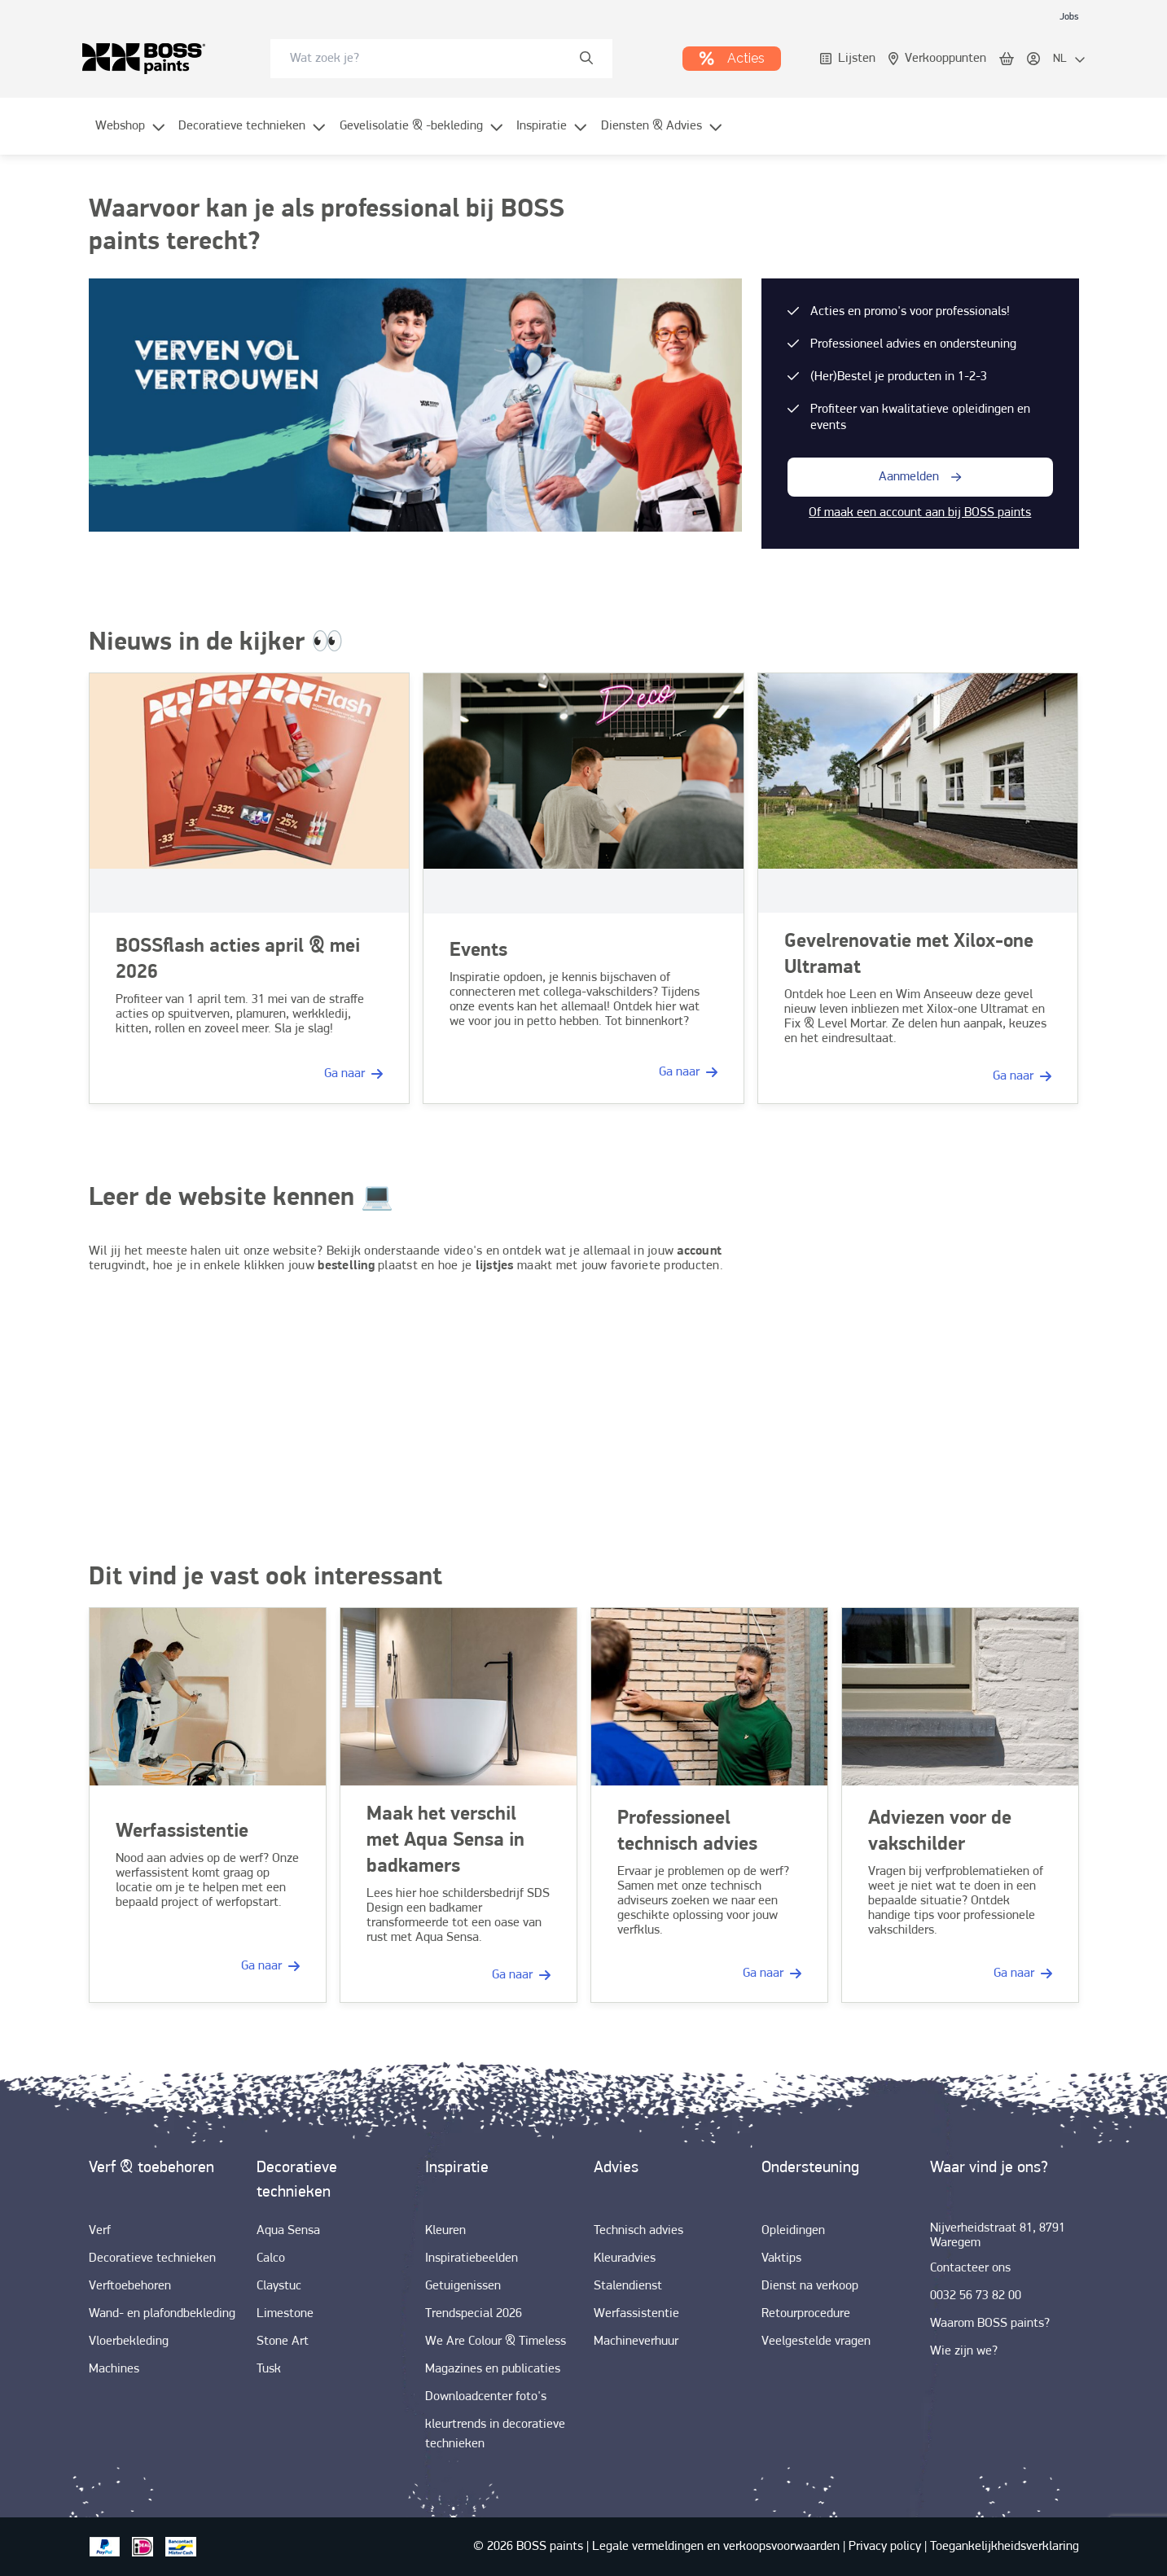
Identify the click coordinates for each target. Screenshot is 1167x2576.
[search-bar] (431, 58)
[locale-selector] (1069, 59)
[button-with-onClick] (920, 477)
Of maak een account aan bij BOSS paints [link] (920, 512)
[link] (1069, 16)
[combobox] (441, 58)
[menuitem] (130, 136)
